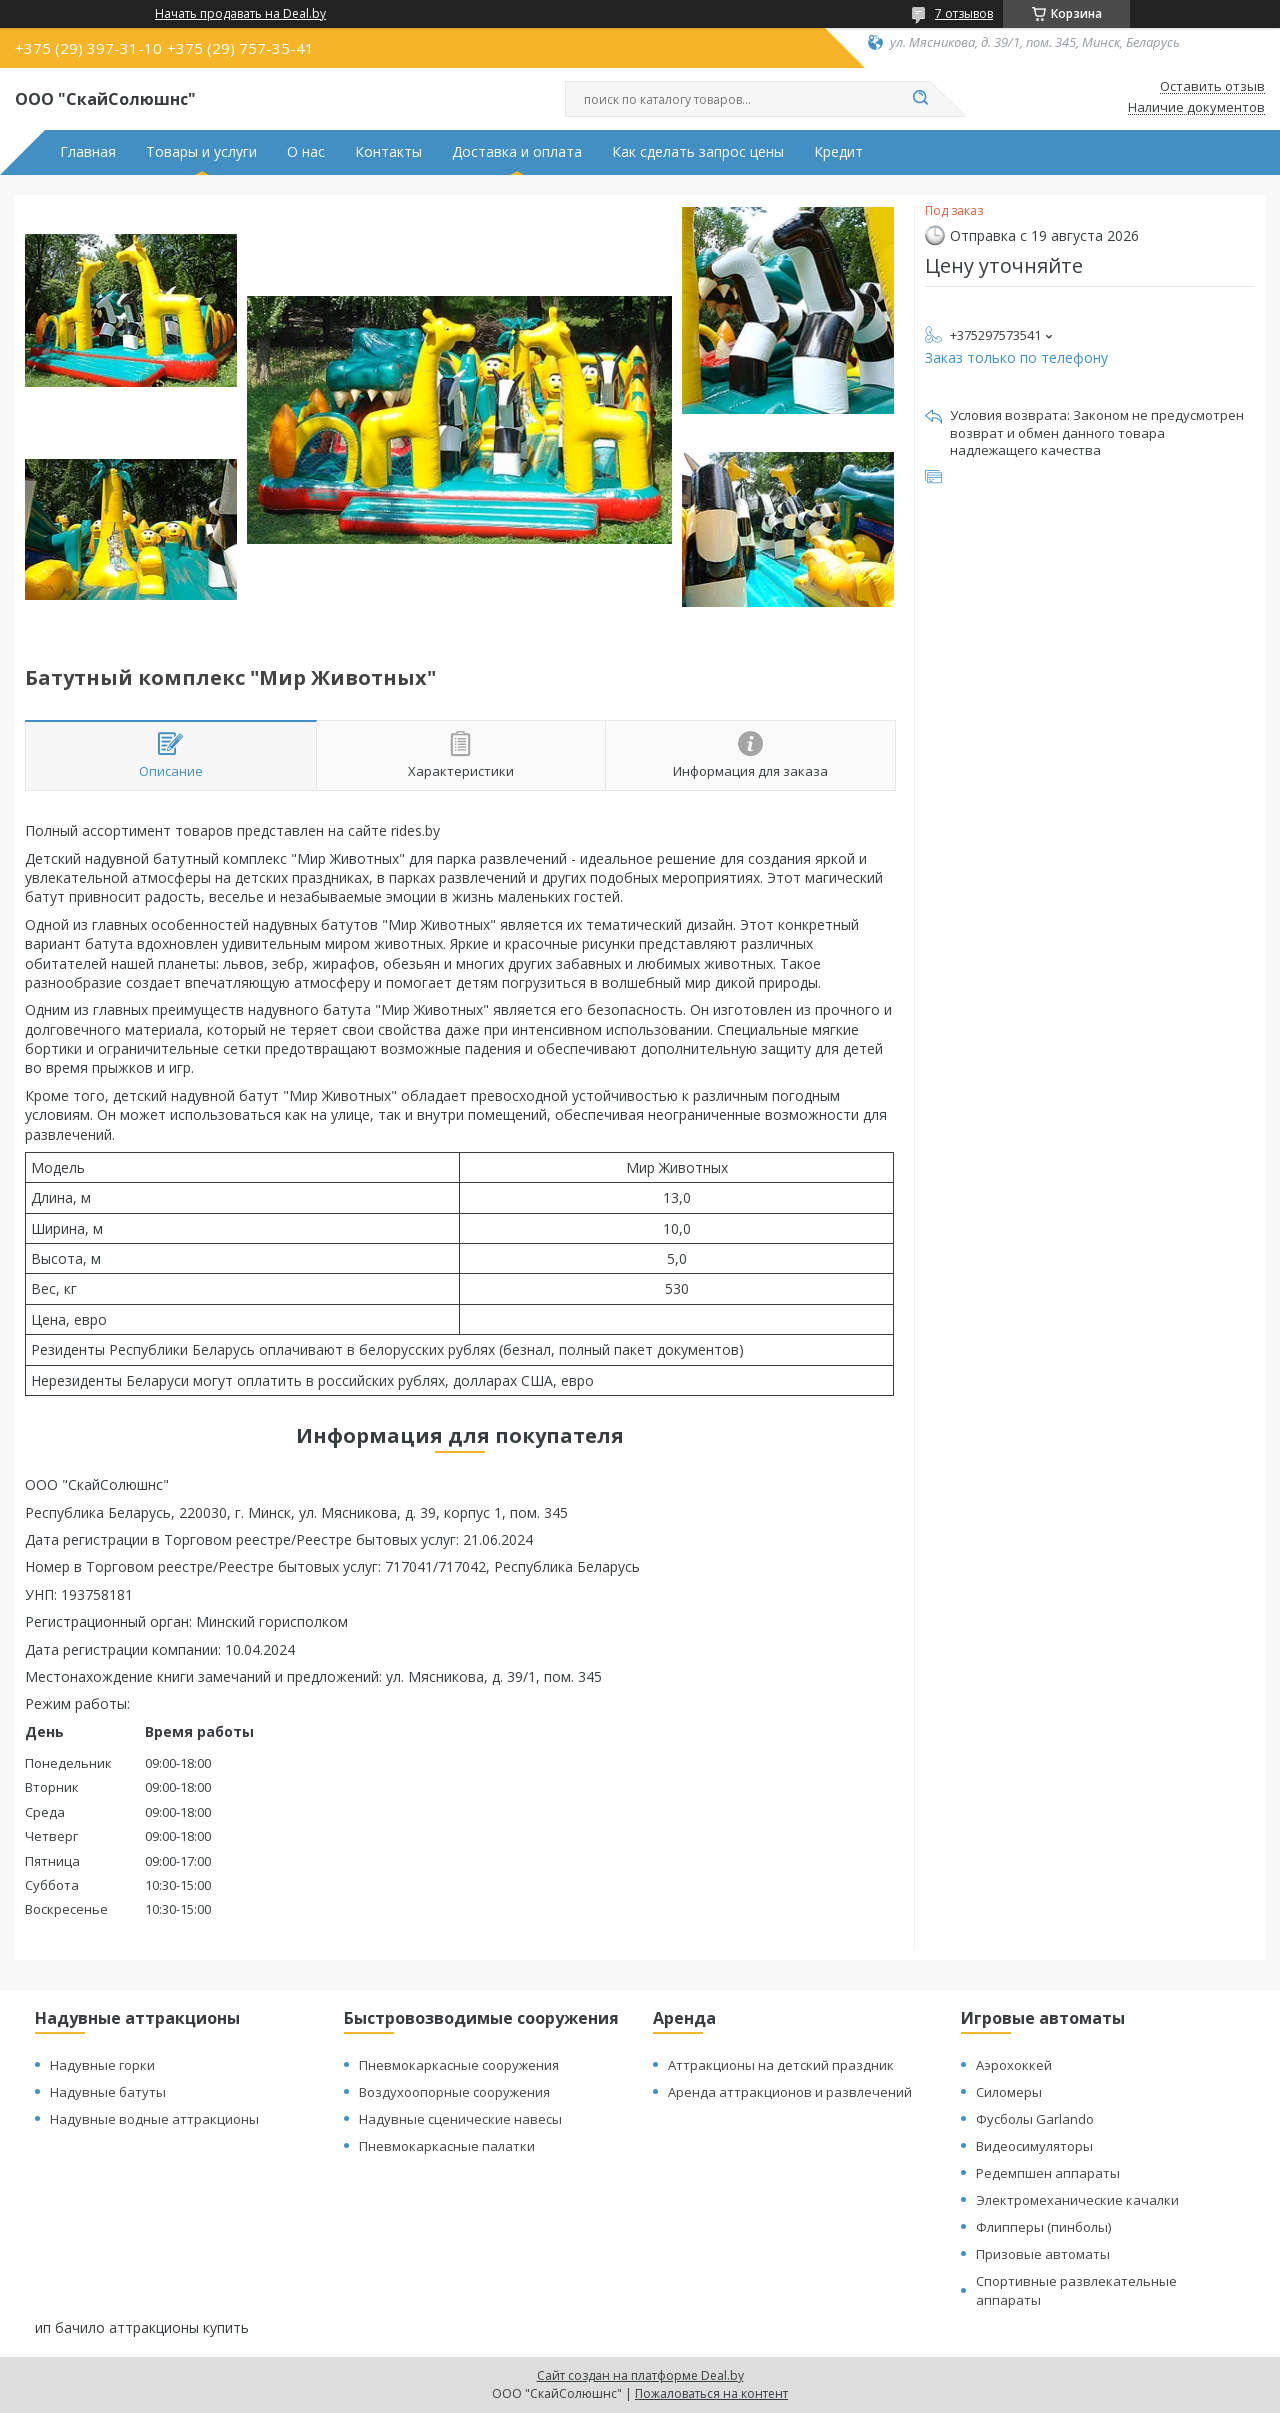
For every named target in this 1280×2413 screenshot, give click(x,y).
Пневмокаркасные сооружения (459, 2065)
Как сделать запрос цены (698, 152)
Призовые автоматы (1043, 2254)
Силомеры (1009, 2092)
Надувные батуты (108, 2092)
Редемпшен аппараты (1048, 2173)
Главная (88, 152)
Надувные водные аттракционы (154, 2119)
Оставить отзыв (1212, 87)
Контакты (388, 152)
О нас (306, 152)
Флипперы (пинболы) (1043, 2227)
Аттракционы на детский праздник (781, 2065)
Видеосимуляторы (1034, 2146)
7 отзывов (964, 13)
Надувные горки (102, 2065)
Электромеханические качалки (1077, 2200)
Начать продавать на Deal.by (240, 14)
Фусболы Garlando (1035, 2119)
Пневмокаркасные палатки (447, 2146)
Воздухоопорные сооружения (454, 2092)
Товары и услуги (201, 152)
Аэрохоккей (1014, 2065)
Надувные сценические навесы (460, 2119)
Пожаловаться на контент (711, 2393)
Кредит (838, 152)
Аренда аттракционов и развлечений (790, 2092)
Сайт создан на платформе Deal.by (640, 2375)
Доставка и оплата (517, 152)
